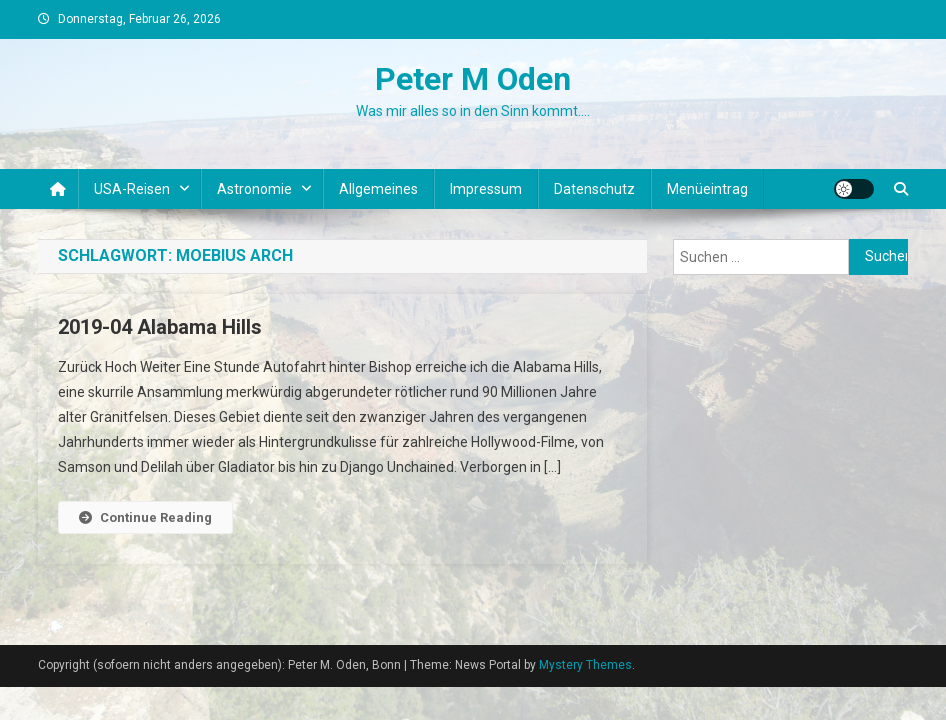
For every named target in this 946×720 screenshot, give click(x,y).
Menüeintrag (707, 189)
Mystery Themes (585, 665)
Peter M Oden (473, 79)
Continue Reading (145, 517)
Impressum (486, 189)
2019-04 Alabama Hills (160, 327)
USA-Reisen (132, 189)
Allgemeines (378, 189)
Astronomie (254, 189)
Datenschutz (594, 189)
